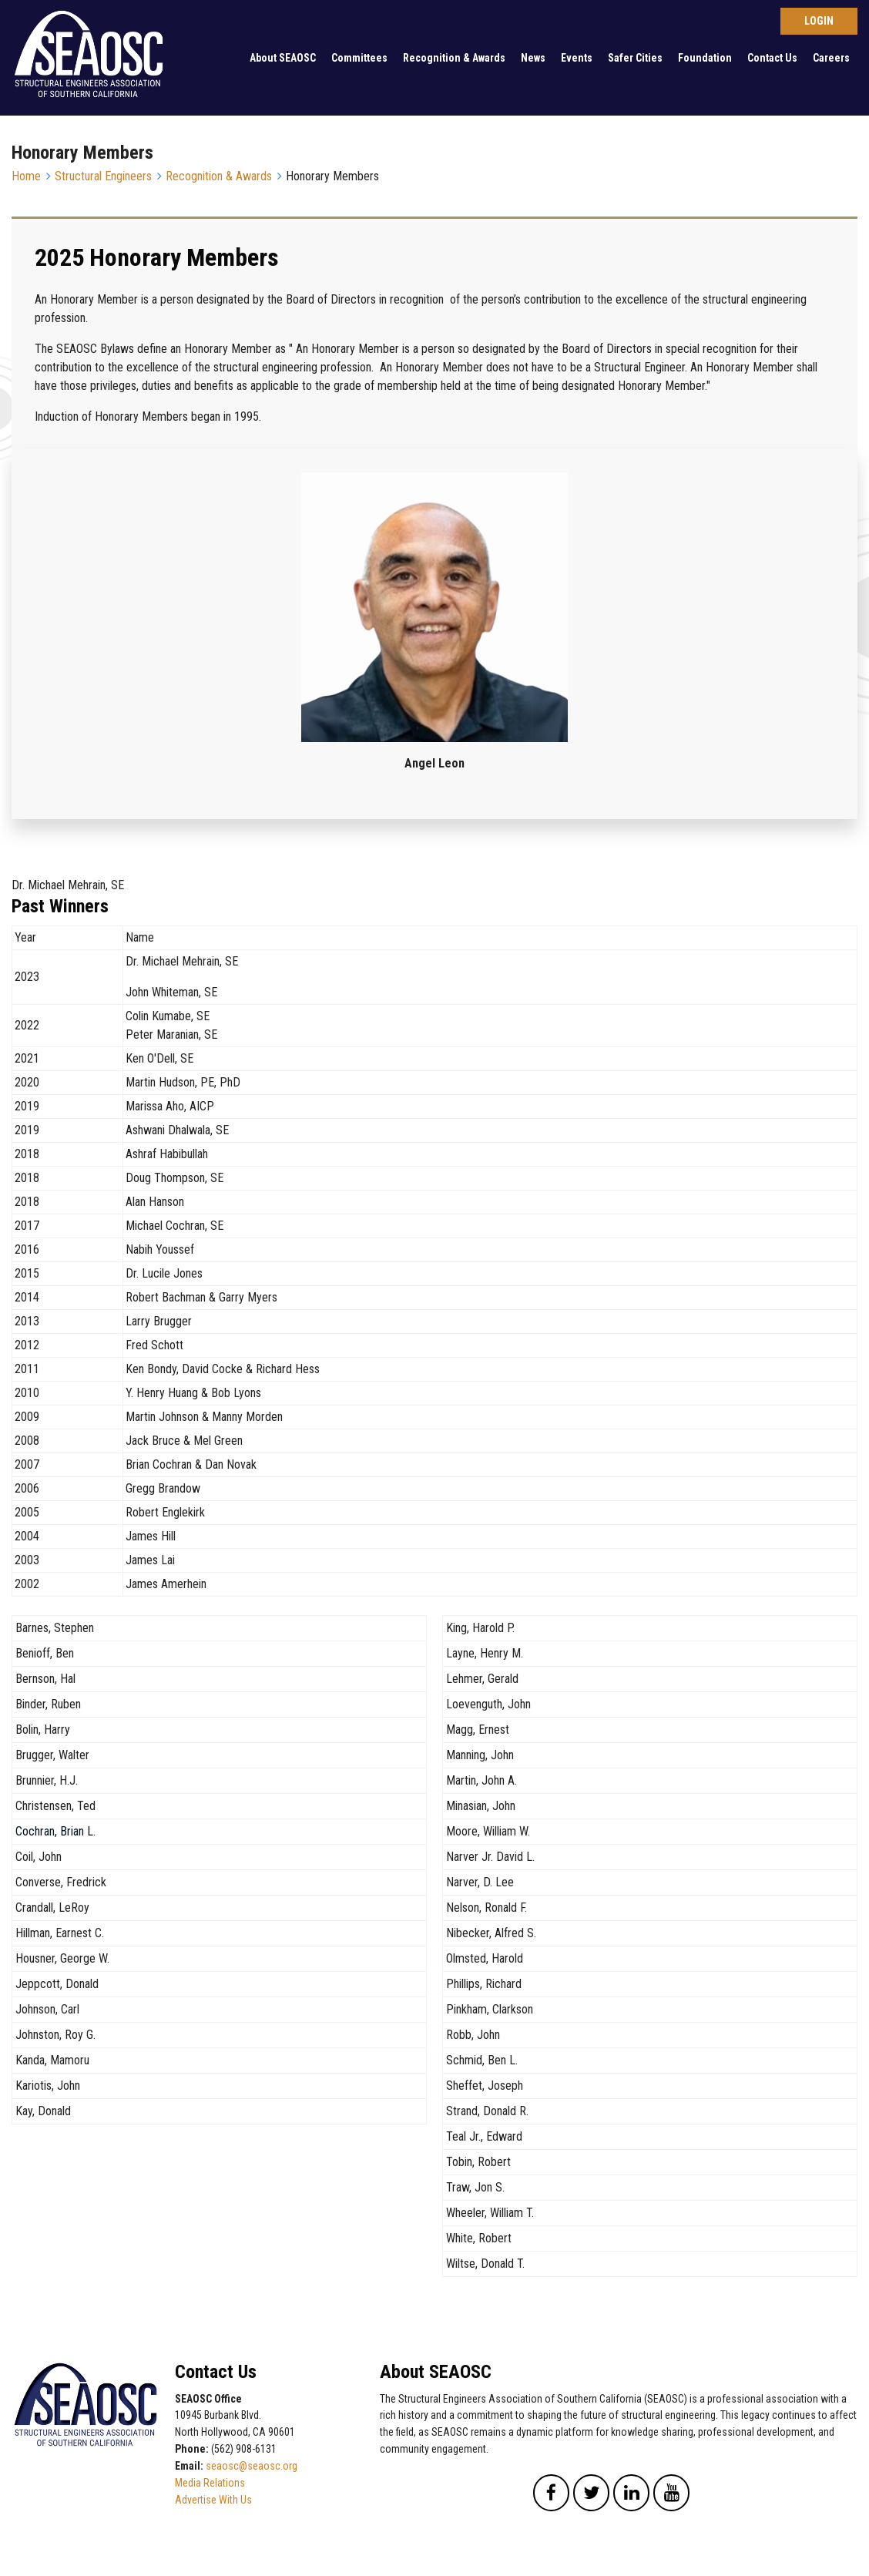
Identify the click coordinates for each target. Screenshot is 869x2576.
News (533, 58)
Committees (359, 58)
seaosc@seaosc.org (251, 2466)
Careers (831, 58)
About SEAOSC (283, 58)
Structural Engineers (103, 176)
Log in (818, 21)
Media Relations (210, 2483)
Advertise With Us (213, 2500)
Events (576, 58)
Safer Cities (635, 58)
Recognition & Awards (454, 58)
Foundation (705, 58)
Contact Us (772, 58)
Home (26, 176)
